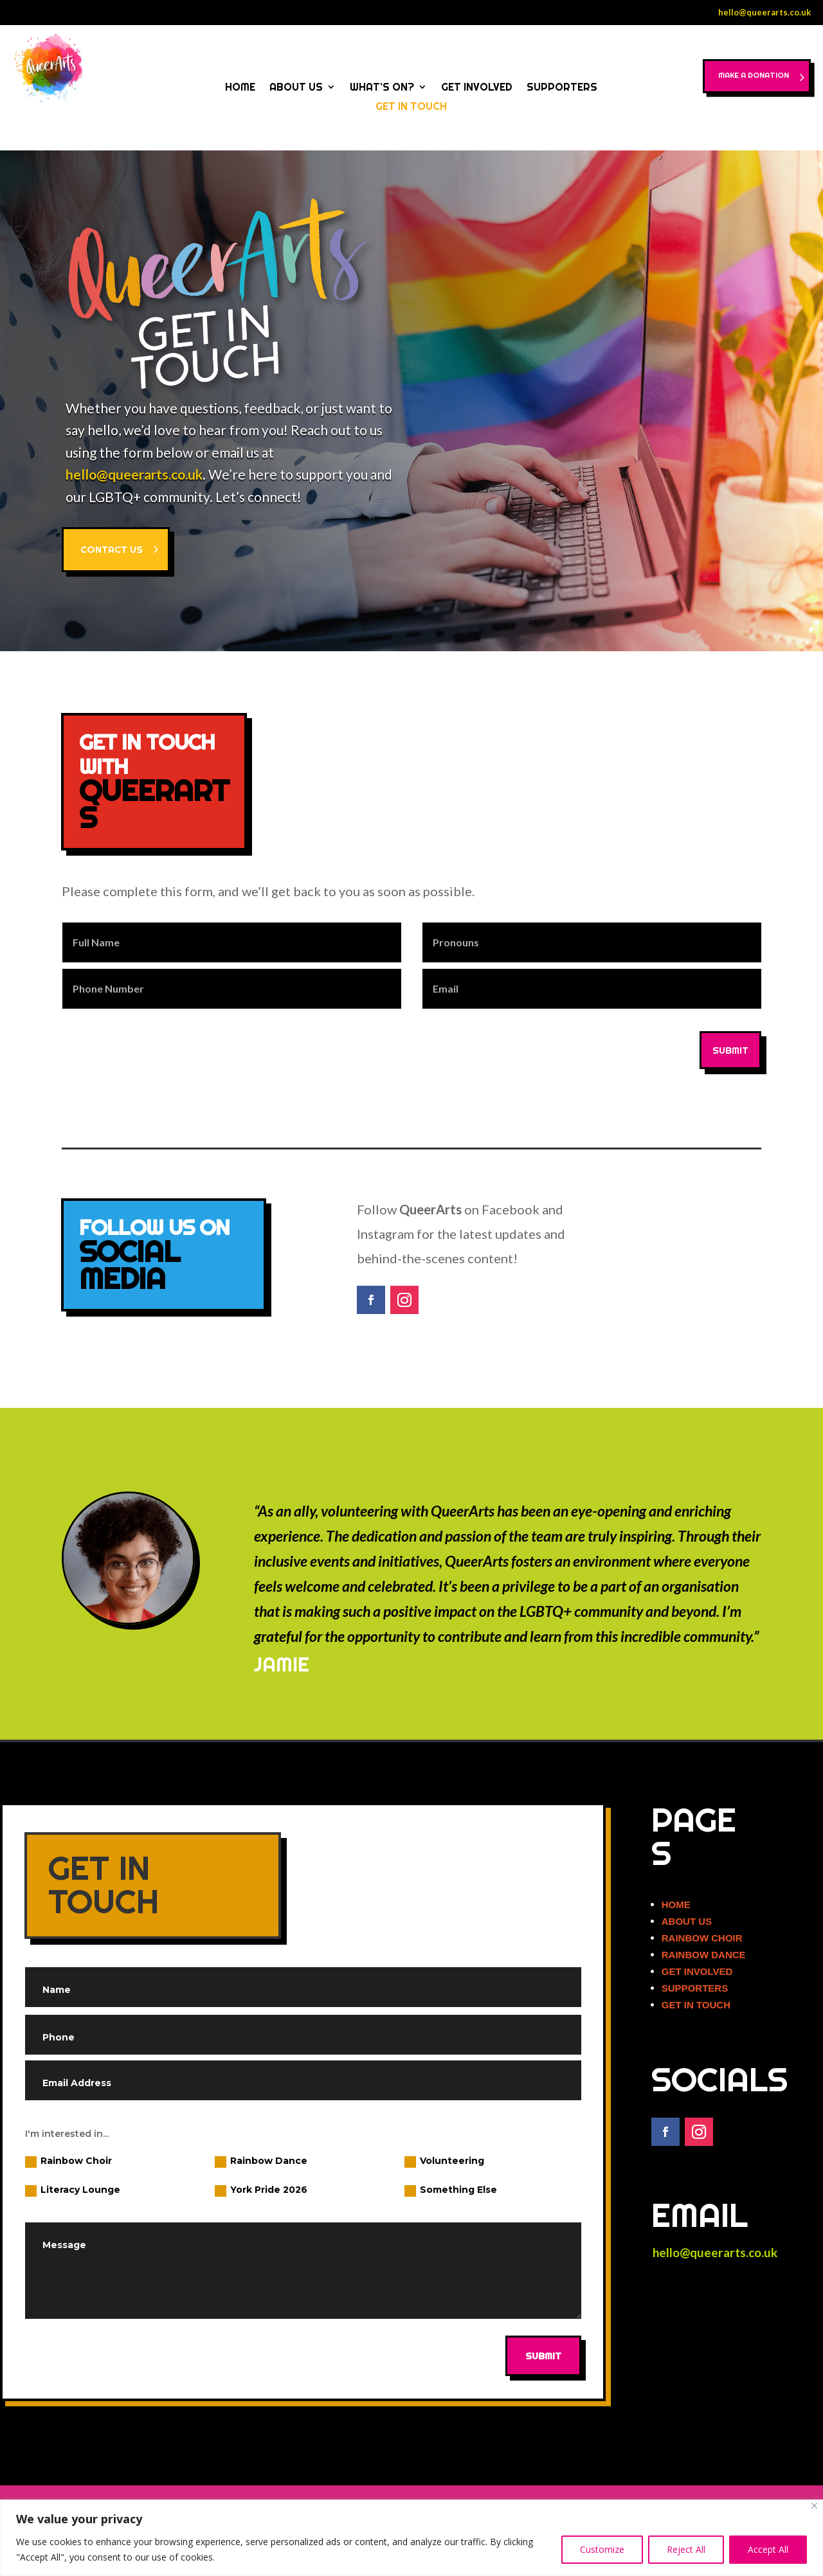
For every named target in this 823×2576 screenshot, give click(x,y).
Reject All (686, 2549)
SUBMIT (730, 1050)
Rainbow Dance (261, 2161)
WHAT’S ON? (382, 87)
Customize (602, 2549)
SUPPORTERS (562, 87)
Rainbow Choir (68, 2161)
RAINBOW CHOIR (702, 1937)
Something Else (450, 2190)
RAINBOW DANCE (704, 1954)
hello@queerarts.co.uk (764, 12)
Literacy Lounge (72, 2190)
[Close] (814, 2505)
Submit (543, 2356)
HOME (240, 87)
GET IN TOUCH (411, 107)
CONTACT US (111, 549)
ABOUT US (296, 87)
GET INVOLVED (476, 87)
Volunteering (444, 2161)
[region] (411, 2537)
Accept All (768, 2549)
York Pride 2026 (261, 2190)
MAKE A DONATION (739, 81)
